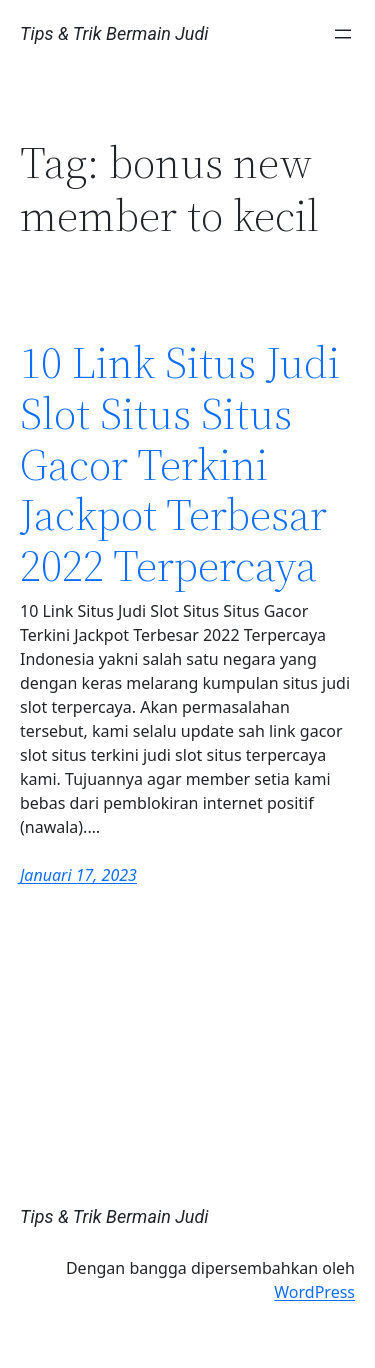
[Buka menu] (343, 34)
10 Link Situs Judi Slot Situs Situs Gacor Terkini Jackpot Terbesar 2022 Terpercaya (180, 464)
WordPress (314, 1292)
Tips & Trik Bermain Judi (114, 33)
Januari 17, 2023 (78, 875)
